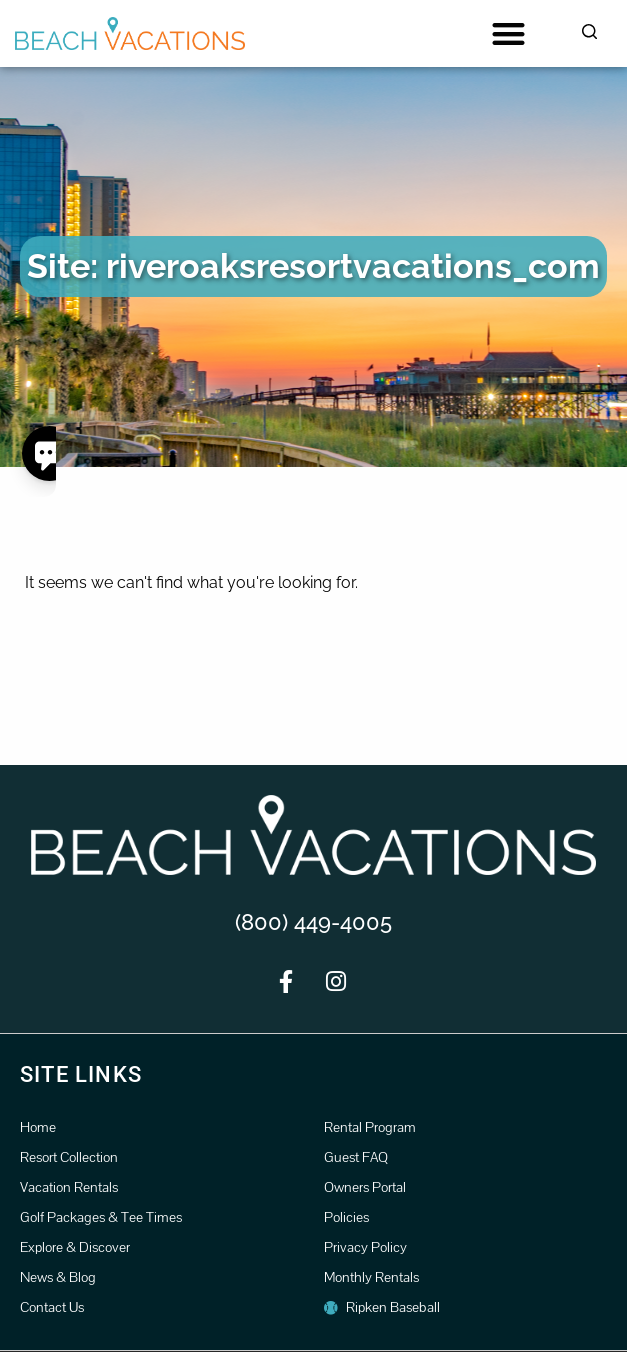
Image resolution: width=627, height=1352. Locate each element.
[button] (508, 33)
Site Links (81, 1074)
